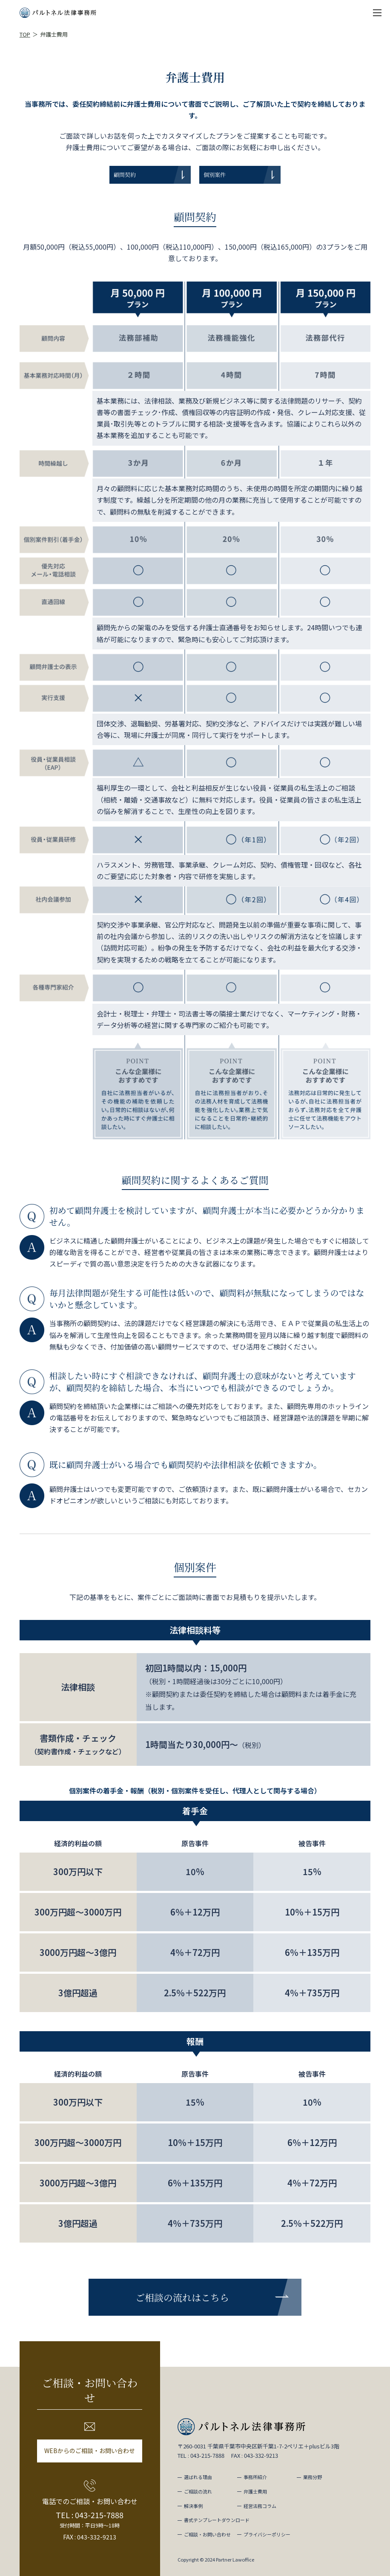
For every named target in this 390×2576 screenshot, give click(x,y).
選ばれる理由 (198, 2477)
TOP (25, 34)
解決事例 (193, 2505)
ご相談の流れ (198, 2491)
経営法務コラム (260, 2505)
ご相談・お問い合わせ (207, 2534)
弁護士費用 (255, 2491)
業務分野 (312, 2477)
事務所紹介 (255, 2477)
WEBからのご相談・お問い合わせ (89, 2450)
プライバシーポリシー (267, 2534)
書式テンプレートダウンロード (216, 2519)
